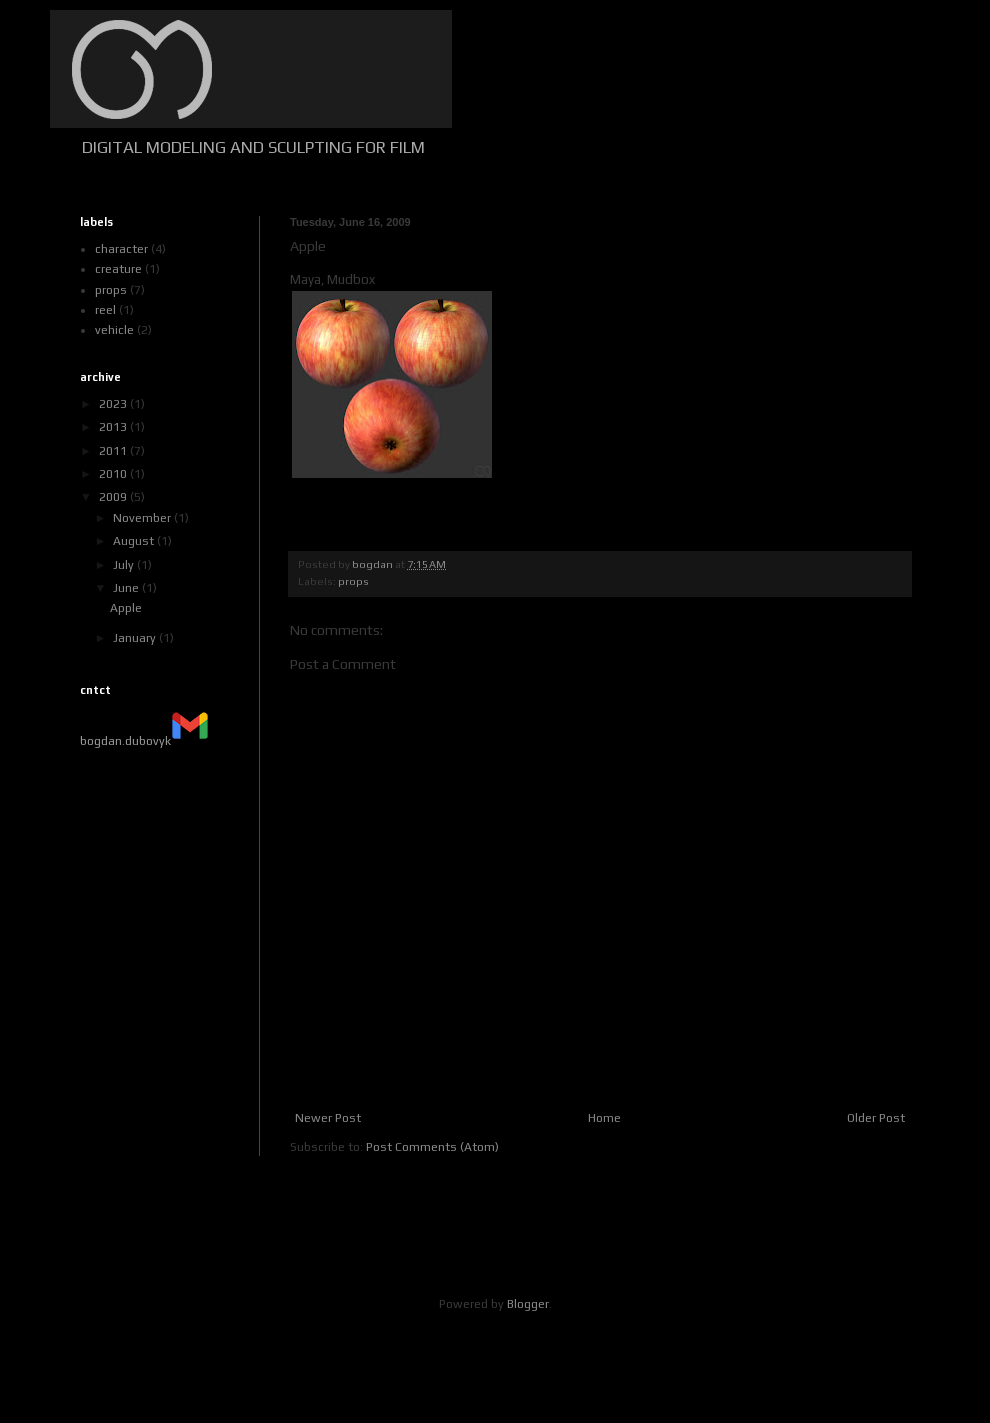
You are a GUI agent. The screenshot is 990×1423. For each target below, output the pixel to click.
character (121, 249)
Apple (126, 608)
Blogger (528, 1304)
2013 (114, 427)
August (135, 541)
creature (118, 269)
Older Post (876, 1118)
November (143, 518)
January (136, 638)
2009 (114, 497)
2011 (114, 451)
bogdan (373, 564)
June (127, 588)
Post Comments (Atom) (432, 1147)
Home (604, 1118)
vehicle (114, 330)
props (353, 581)
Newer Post (328, 1118)
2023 (114, 404)
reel (105, 310)
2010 (114, 474)
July (125, 565)
